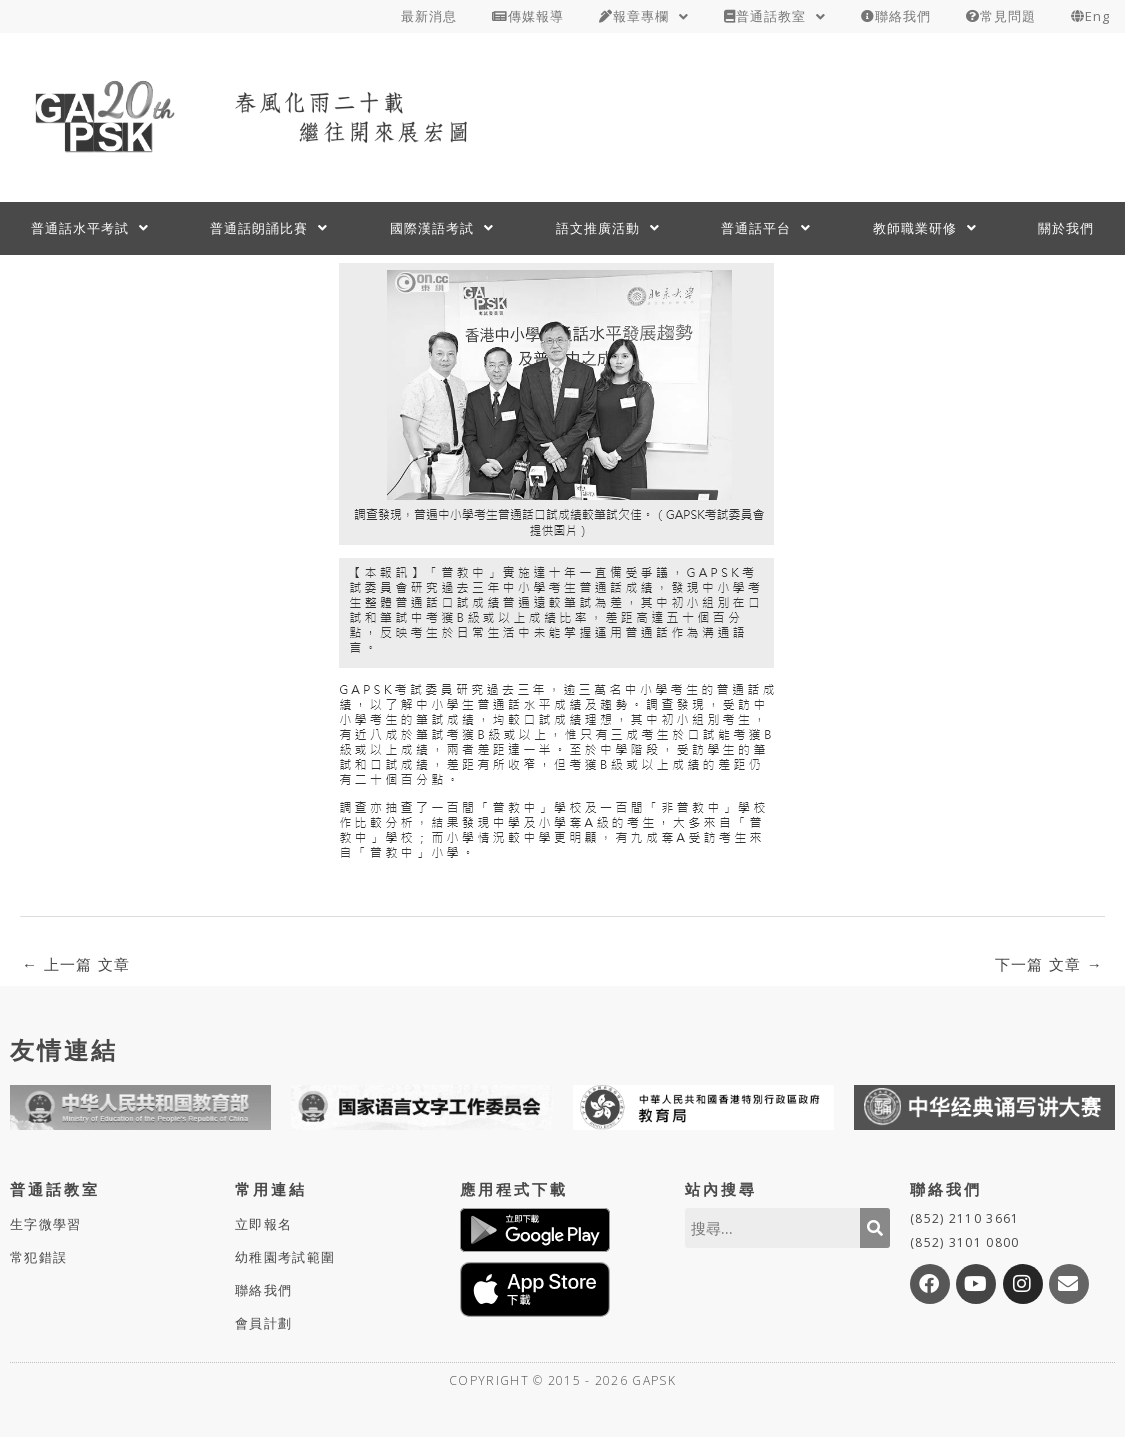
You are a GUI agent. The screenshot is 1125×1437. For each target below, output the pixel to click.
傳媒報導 (528, 16)
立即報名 (263, 1224)
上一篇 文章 (76, 964)
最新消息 (429, 16)
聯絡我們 (896, 16)
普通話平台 (766, 228)
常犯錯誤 (38, 1257)
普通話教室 (775, 16)
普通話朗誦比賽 (269, 228)
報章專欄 (644, 16)
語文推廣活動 (608, 228)
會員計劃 (263, 1323)
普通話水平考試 (90, 228)
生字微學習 (46, 1224)
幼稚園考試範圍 (285, 1257)
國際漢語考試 (442, 228)
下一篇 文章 (1049, 964)
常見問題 (1001, 16)
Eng (1090, 16)
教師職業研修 (925, 228)
